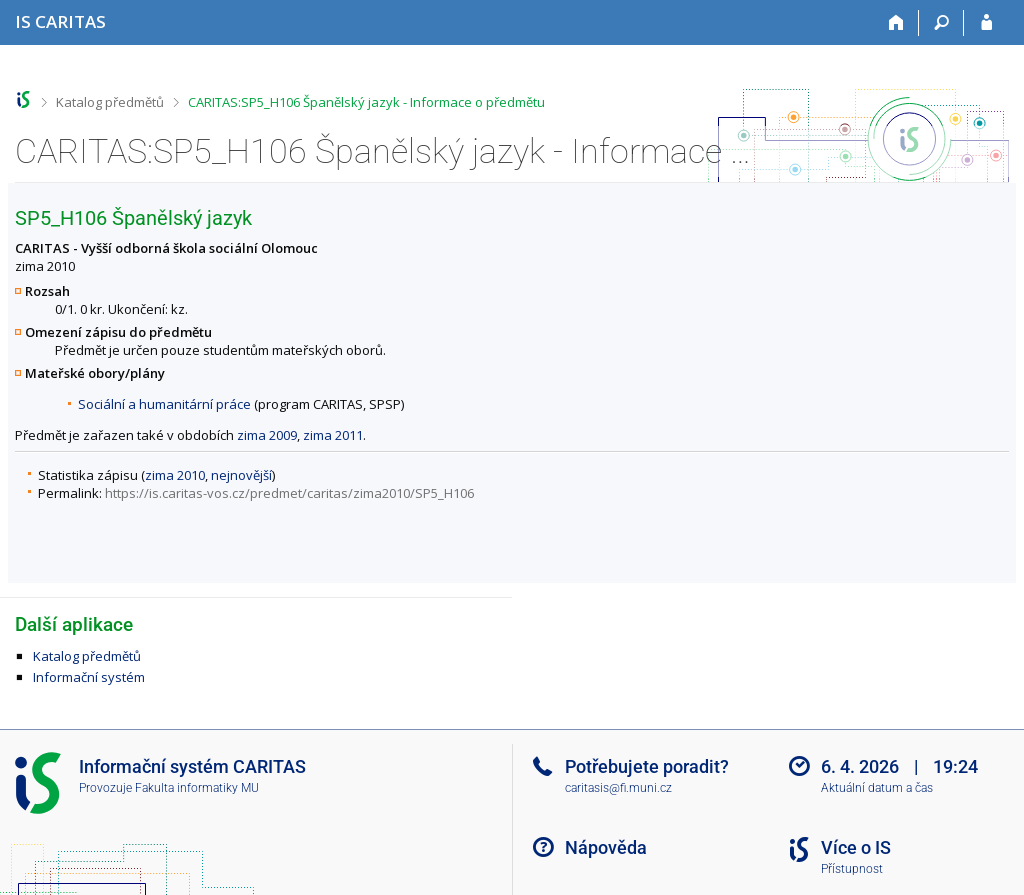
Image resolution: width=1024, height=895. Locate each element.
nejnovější (241, 475)
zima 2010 (175, 475)
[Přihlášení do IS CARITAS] (986, 23)
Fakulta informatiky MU (197, 788)
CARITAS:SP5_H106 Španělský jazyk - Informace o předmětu (366, 102)
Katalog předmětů (110, 102)
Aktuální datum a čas (877, 788)
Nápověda (606, 847)
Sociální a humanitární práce (164, 404)
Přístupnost (852, 869)
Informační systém (89, 677)
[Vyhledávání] (941, 23)
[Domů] (896, 23)
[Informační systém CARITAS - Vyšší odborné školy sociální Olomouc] (60, 21)
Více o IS (856, 847)
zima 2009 (267, 435)
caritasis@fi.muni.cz (618, 788)
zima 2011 (333, 435)
